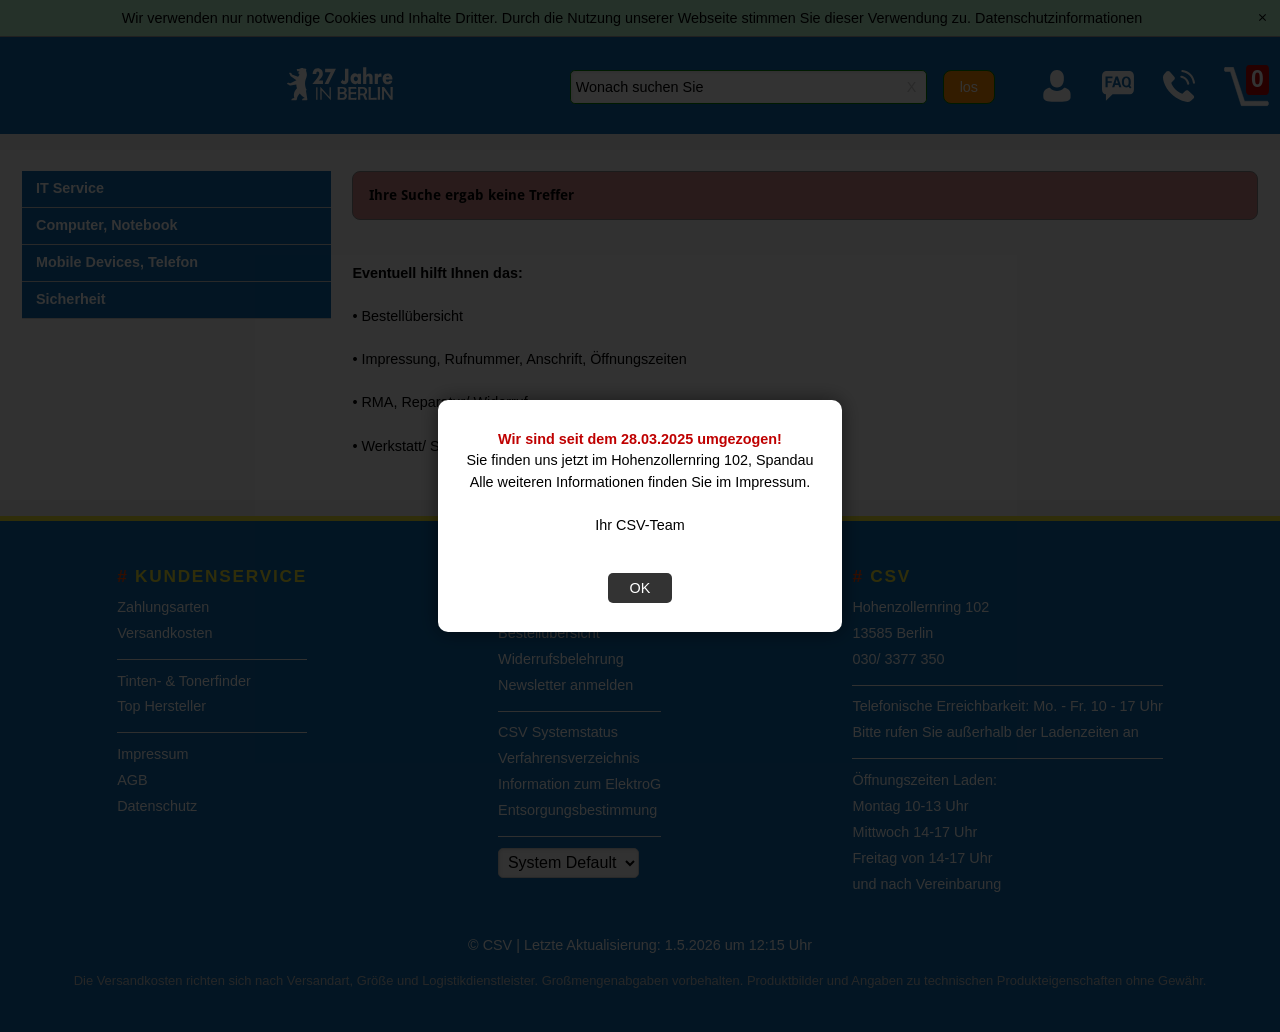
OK (640, 588)
